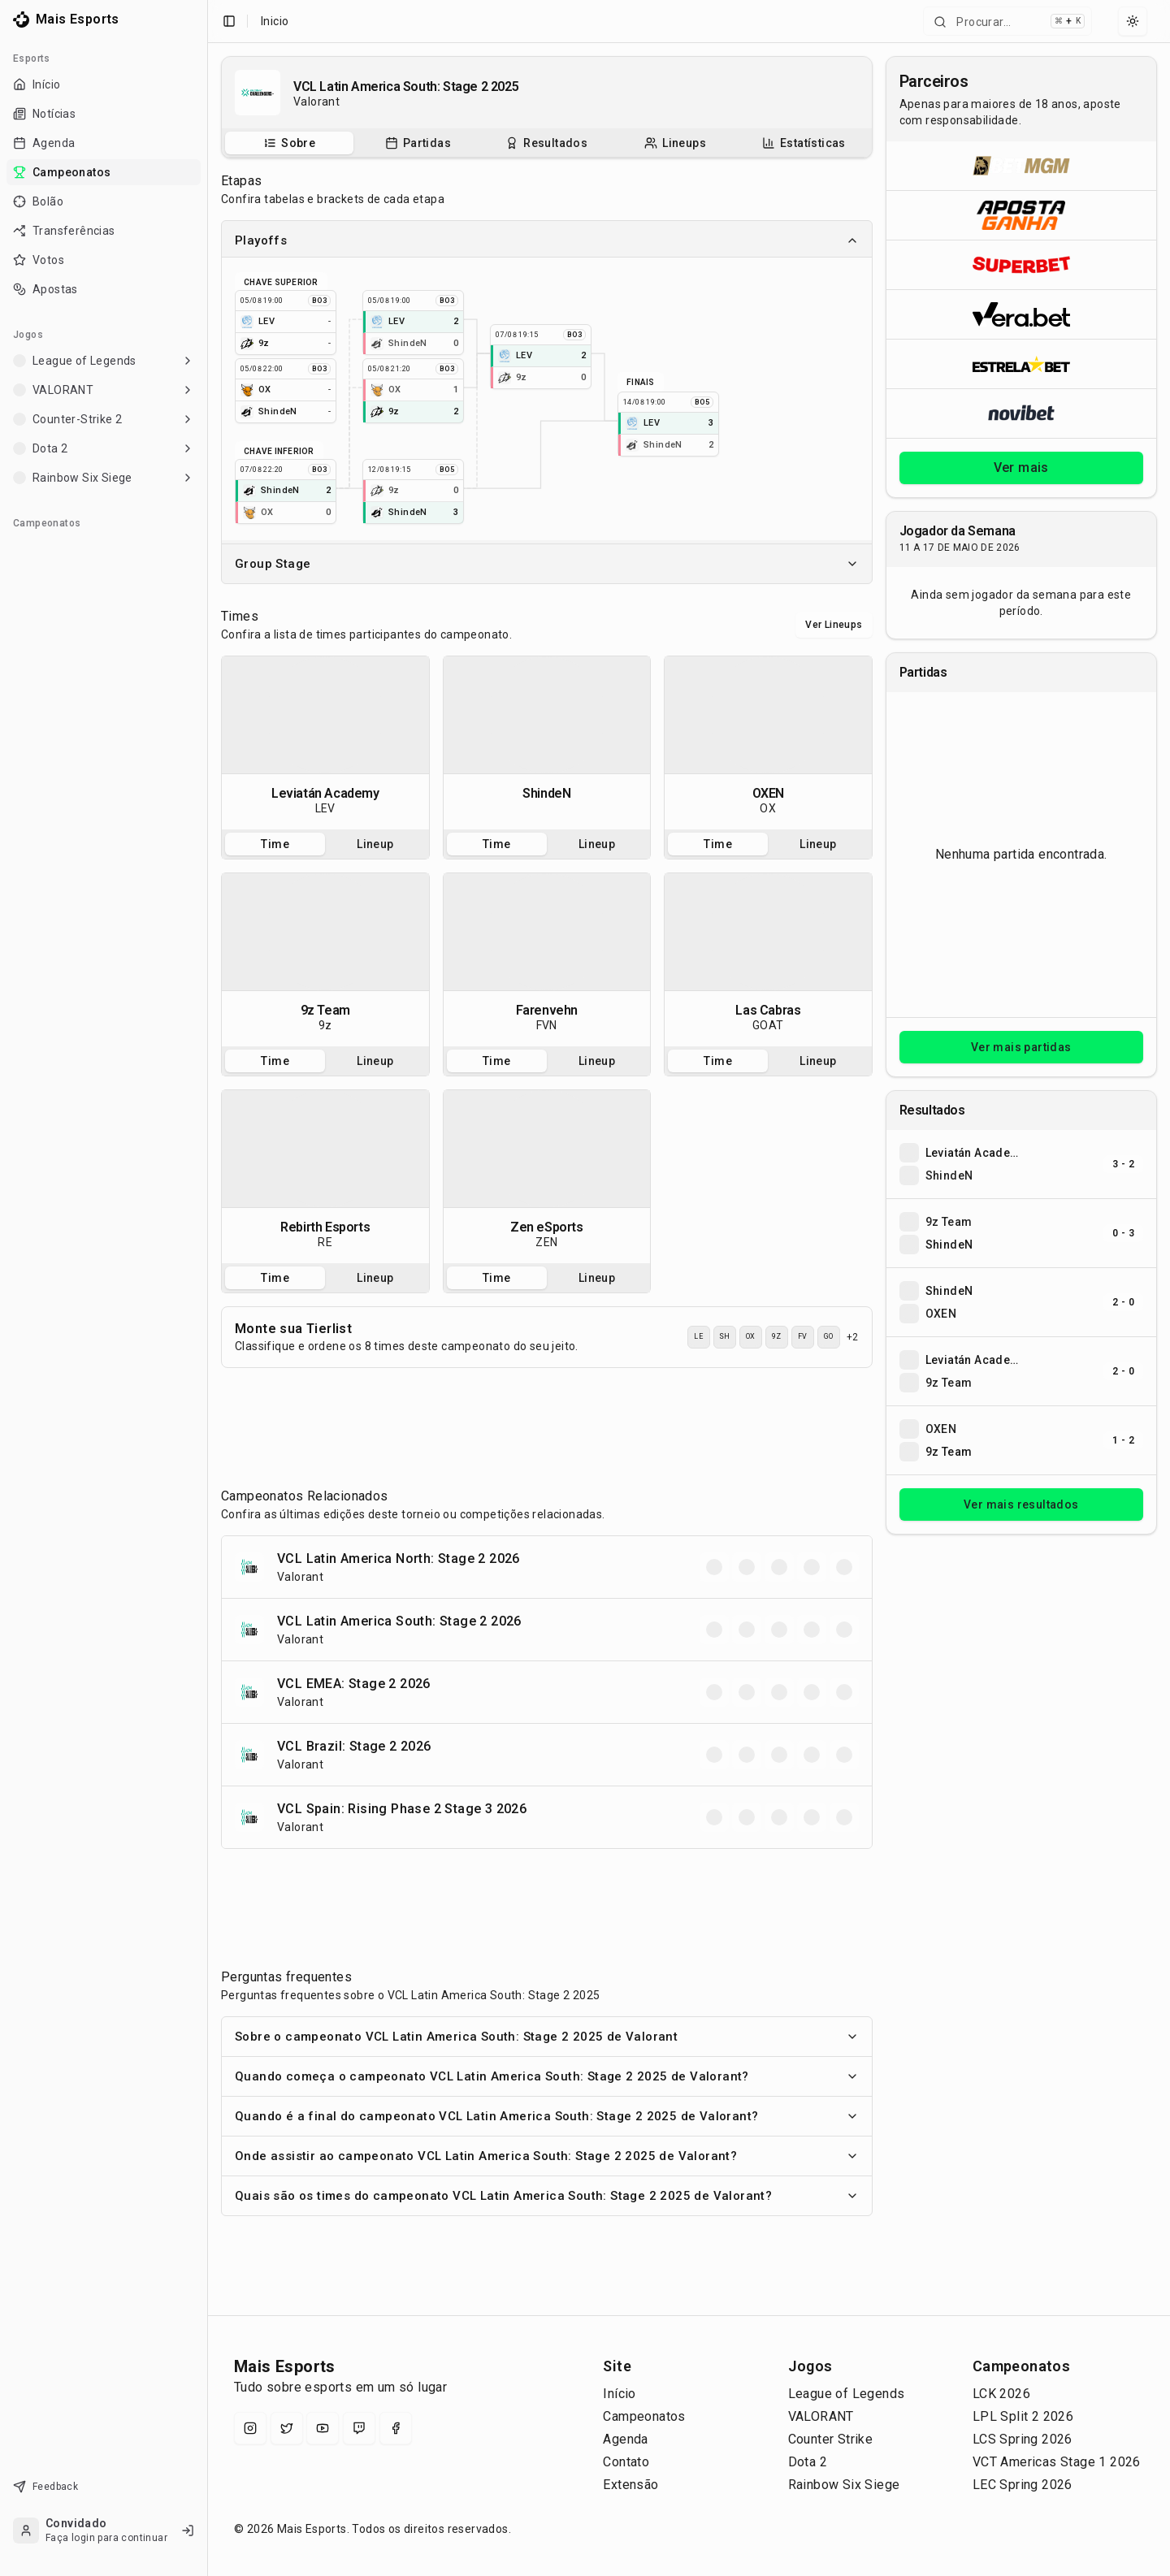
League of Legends (846, 2393)
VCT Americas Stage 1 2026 (1057, 2462)
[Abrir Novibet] (1021, 413)
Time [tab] (275, 844)
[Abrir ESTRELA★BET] (1021, 363)
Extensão (630, 2484)
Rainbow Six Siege (844, 2484)
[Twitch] (359, 2428)
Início (619, 2393)
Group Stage (547, 563)
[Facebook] (395, 2428)
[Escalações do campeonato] (675, 143)
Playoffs (547, 240)
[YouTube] (322, 2428)
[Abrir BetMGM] (1021, 165)
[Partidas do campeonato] (418, 143)
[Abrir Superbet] (1021, 264)
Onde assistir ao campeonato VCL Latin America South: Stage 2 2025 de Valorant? (547, 2156)
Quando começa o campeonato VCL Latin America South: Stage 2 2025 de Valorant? (547, 2076)
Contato (626, 2462)
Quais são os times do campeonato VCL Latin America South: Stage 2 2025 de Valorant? (547, 2196)
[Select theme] (1132, 21)
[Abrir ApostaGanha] (1021, 215)
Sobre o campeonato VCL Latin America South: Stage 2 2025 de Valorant (547, 2036)
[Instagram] (250, 2428)
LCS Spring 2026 (1022, 2439)
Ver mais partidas (1021, 1047)
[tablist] (547, 143)
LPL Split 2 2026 (1023, 2416)
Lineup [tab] (375, 844)
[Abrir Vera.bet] (1021, 314)
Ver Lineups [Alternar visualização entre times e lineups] (833, 624)
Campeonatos (644, 2416)
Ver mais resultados (1021, 1504)
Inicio (274, 21)
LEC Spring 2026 (1022, 2484)
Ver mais (1021, 467)
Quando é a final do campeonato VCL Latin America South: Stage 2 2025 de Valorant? (547, 2116)
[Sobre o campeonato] (289, 143)
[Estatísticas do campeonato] (804, 143)
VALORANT (821, 2416)
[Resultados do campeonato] (546, 143)
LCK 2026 (1001, 2393)
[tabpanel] (325, 742)
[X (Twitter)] (287, 2428)
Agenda (625, 2439)
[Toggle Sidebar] (207, 1288)
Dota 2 (807, 2462)
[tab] (289, 143)
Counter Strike (830, 2439)
